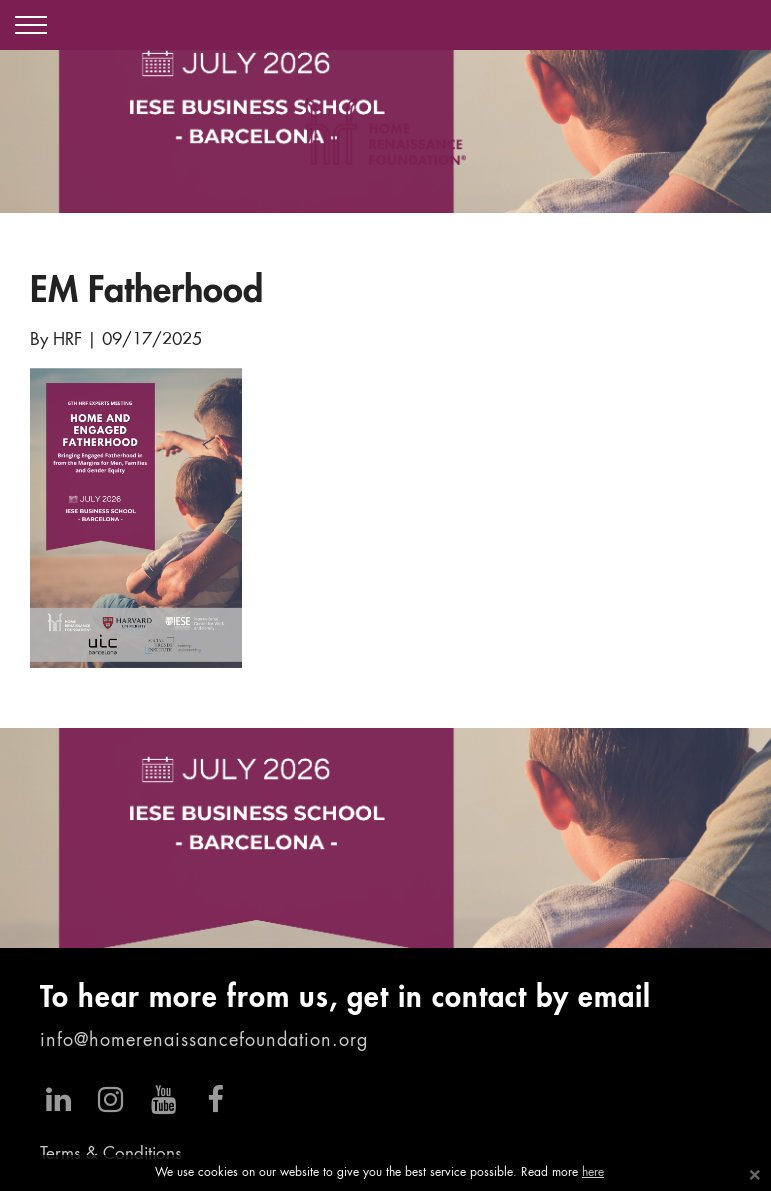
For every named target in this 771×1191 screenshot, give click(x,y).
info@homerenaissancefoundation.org (204, 1041)
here (593, 1173)
